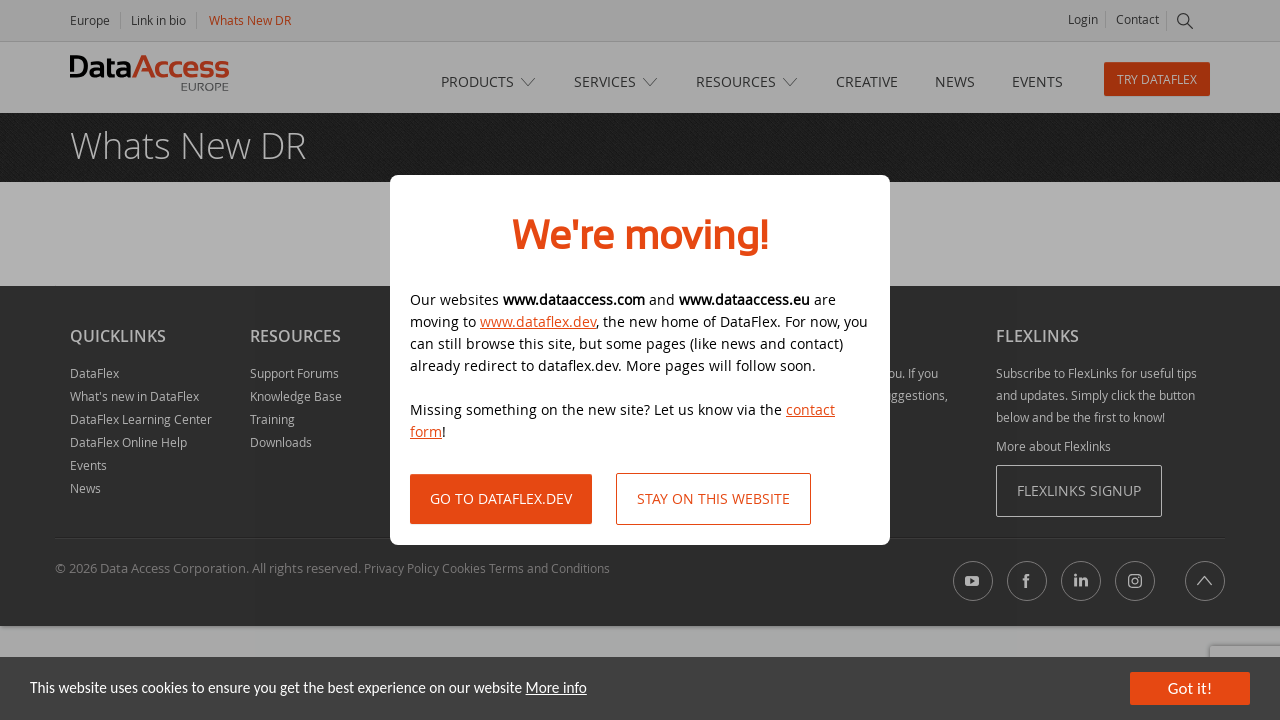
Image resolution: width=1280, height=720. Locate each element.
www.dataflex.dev (538, 321)
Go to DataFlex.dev (501, 498)
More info (556, 688)
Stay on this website (713, 498)
